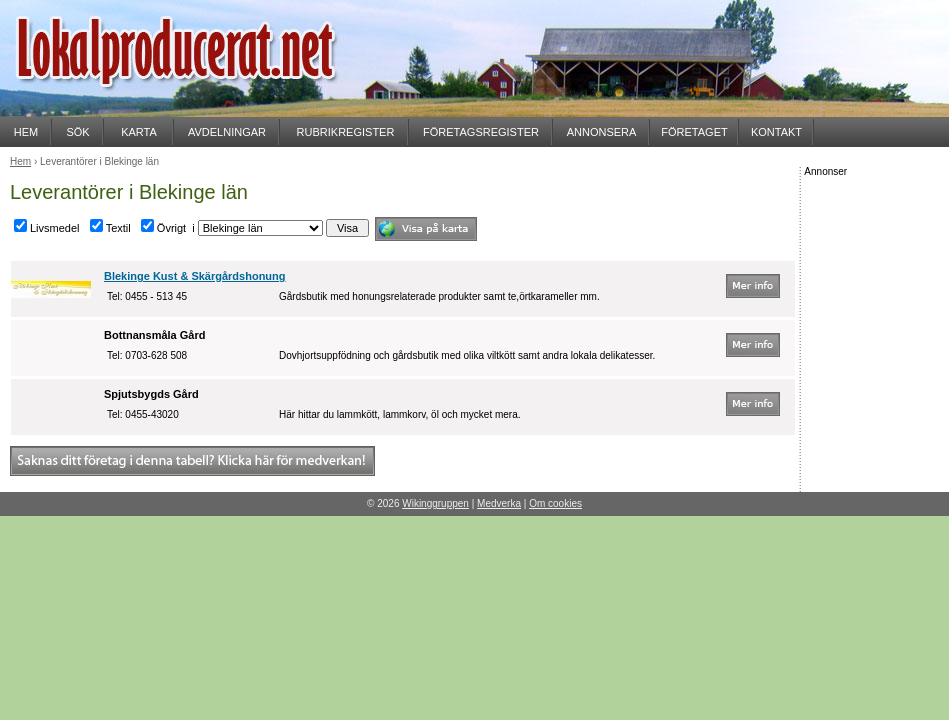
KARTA (139, 132)
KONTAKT (776, 132)
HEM (26, 132)
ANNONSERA (602, 132)
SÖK (77, 132)
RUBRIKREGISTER (346, 132)
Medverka (499, 503)
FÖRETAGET (694, 132)
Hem (20, 161)
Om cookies (555, 503)
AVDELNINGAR (227, 132)
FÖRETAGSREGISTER (481, 132)
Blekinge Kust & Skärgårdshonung (195, 276)
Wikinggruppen (435, 503)
